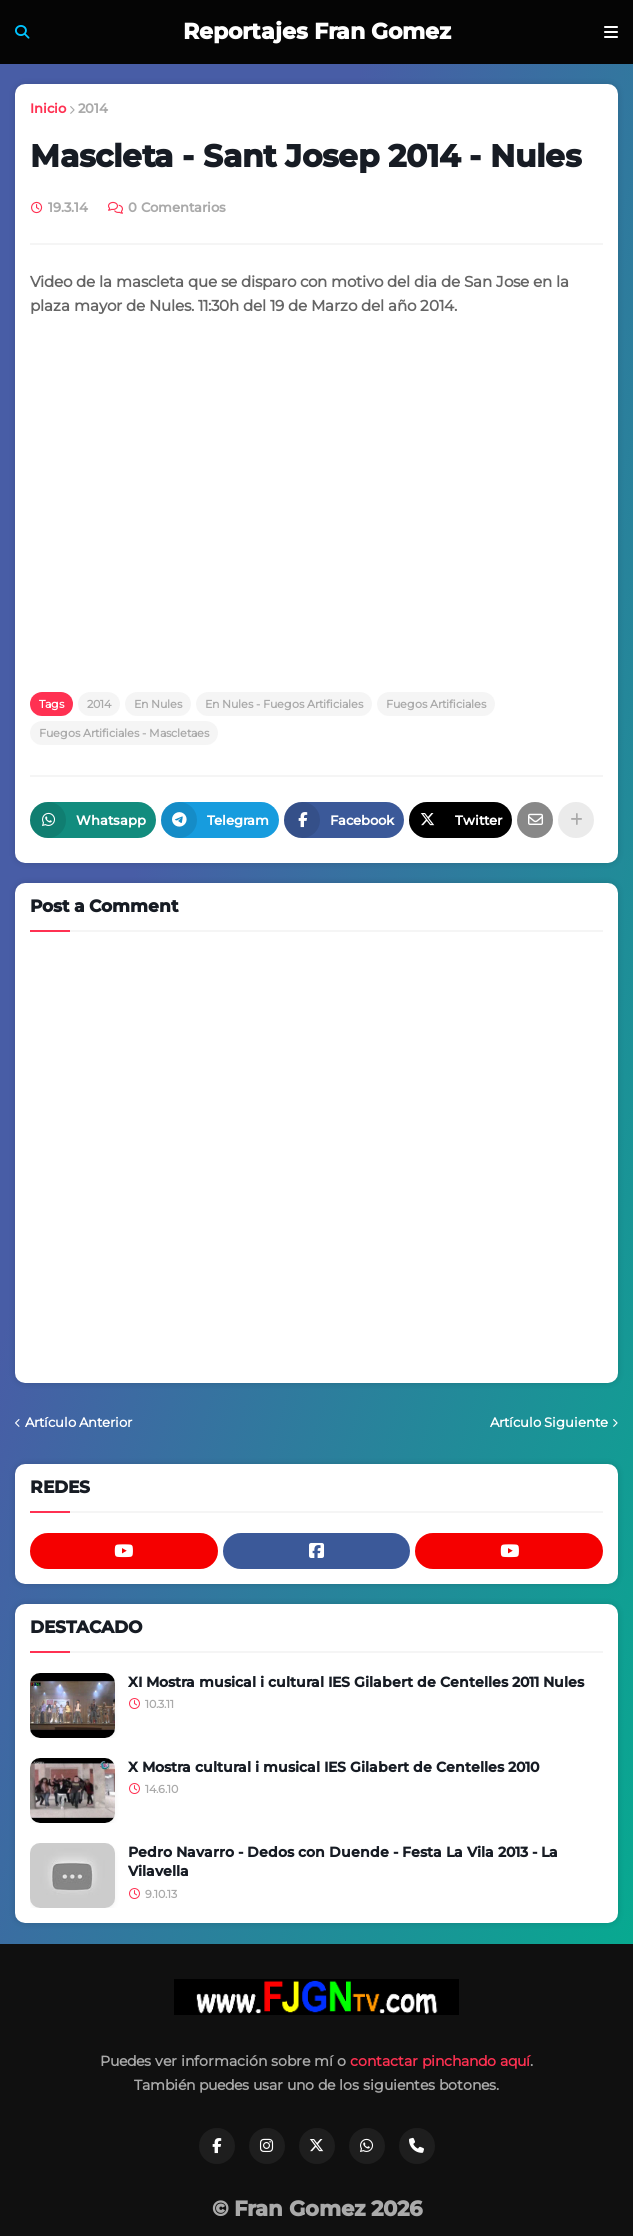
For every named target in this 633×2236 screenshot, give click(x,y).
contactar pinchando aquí (440, 2061)
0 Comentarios (177, 207)
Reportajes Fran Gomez (317, 31)
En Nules (158, 704)
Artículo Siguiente (549, 1422)
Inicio (48, 108)
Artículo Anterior (78, 1422)
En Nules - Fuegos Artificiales (284, 704)
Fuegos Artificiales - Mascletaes (124, 733)
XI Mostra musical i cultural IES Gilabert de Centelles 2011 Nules (356, 1682)
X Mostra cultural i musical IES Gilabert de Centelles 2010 (333, 1767)
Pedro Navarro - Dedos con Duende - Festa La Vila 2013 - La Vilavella (343, 1862)
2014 (93, 108)
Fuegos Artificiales (436, 704)
